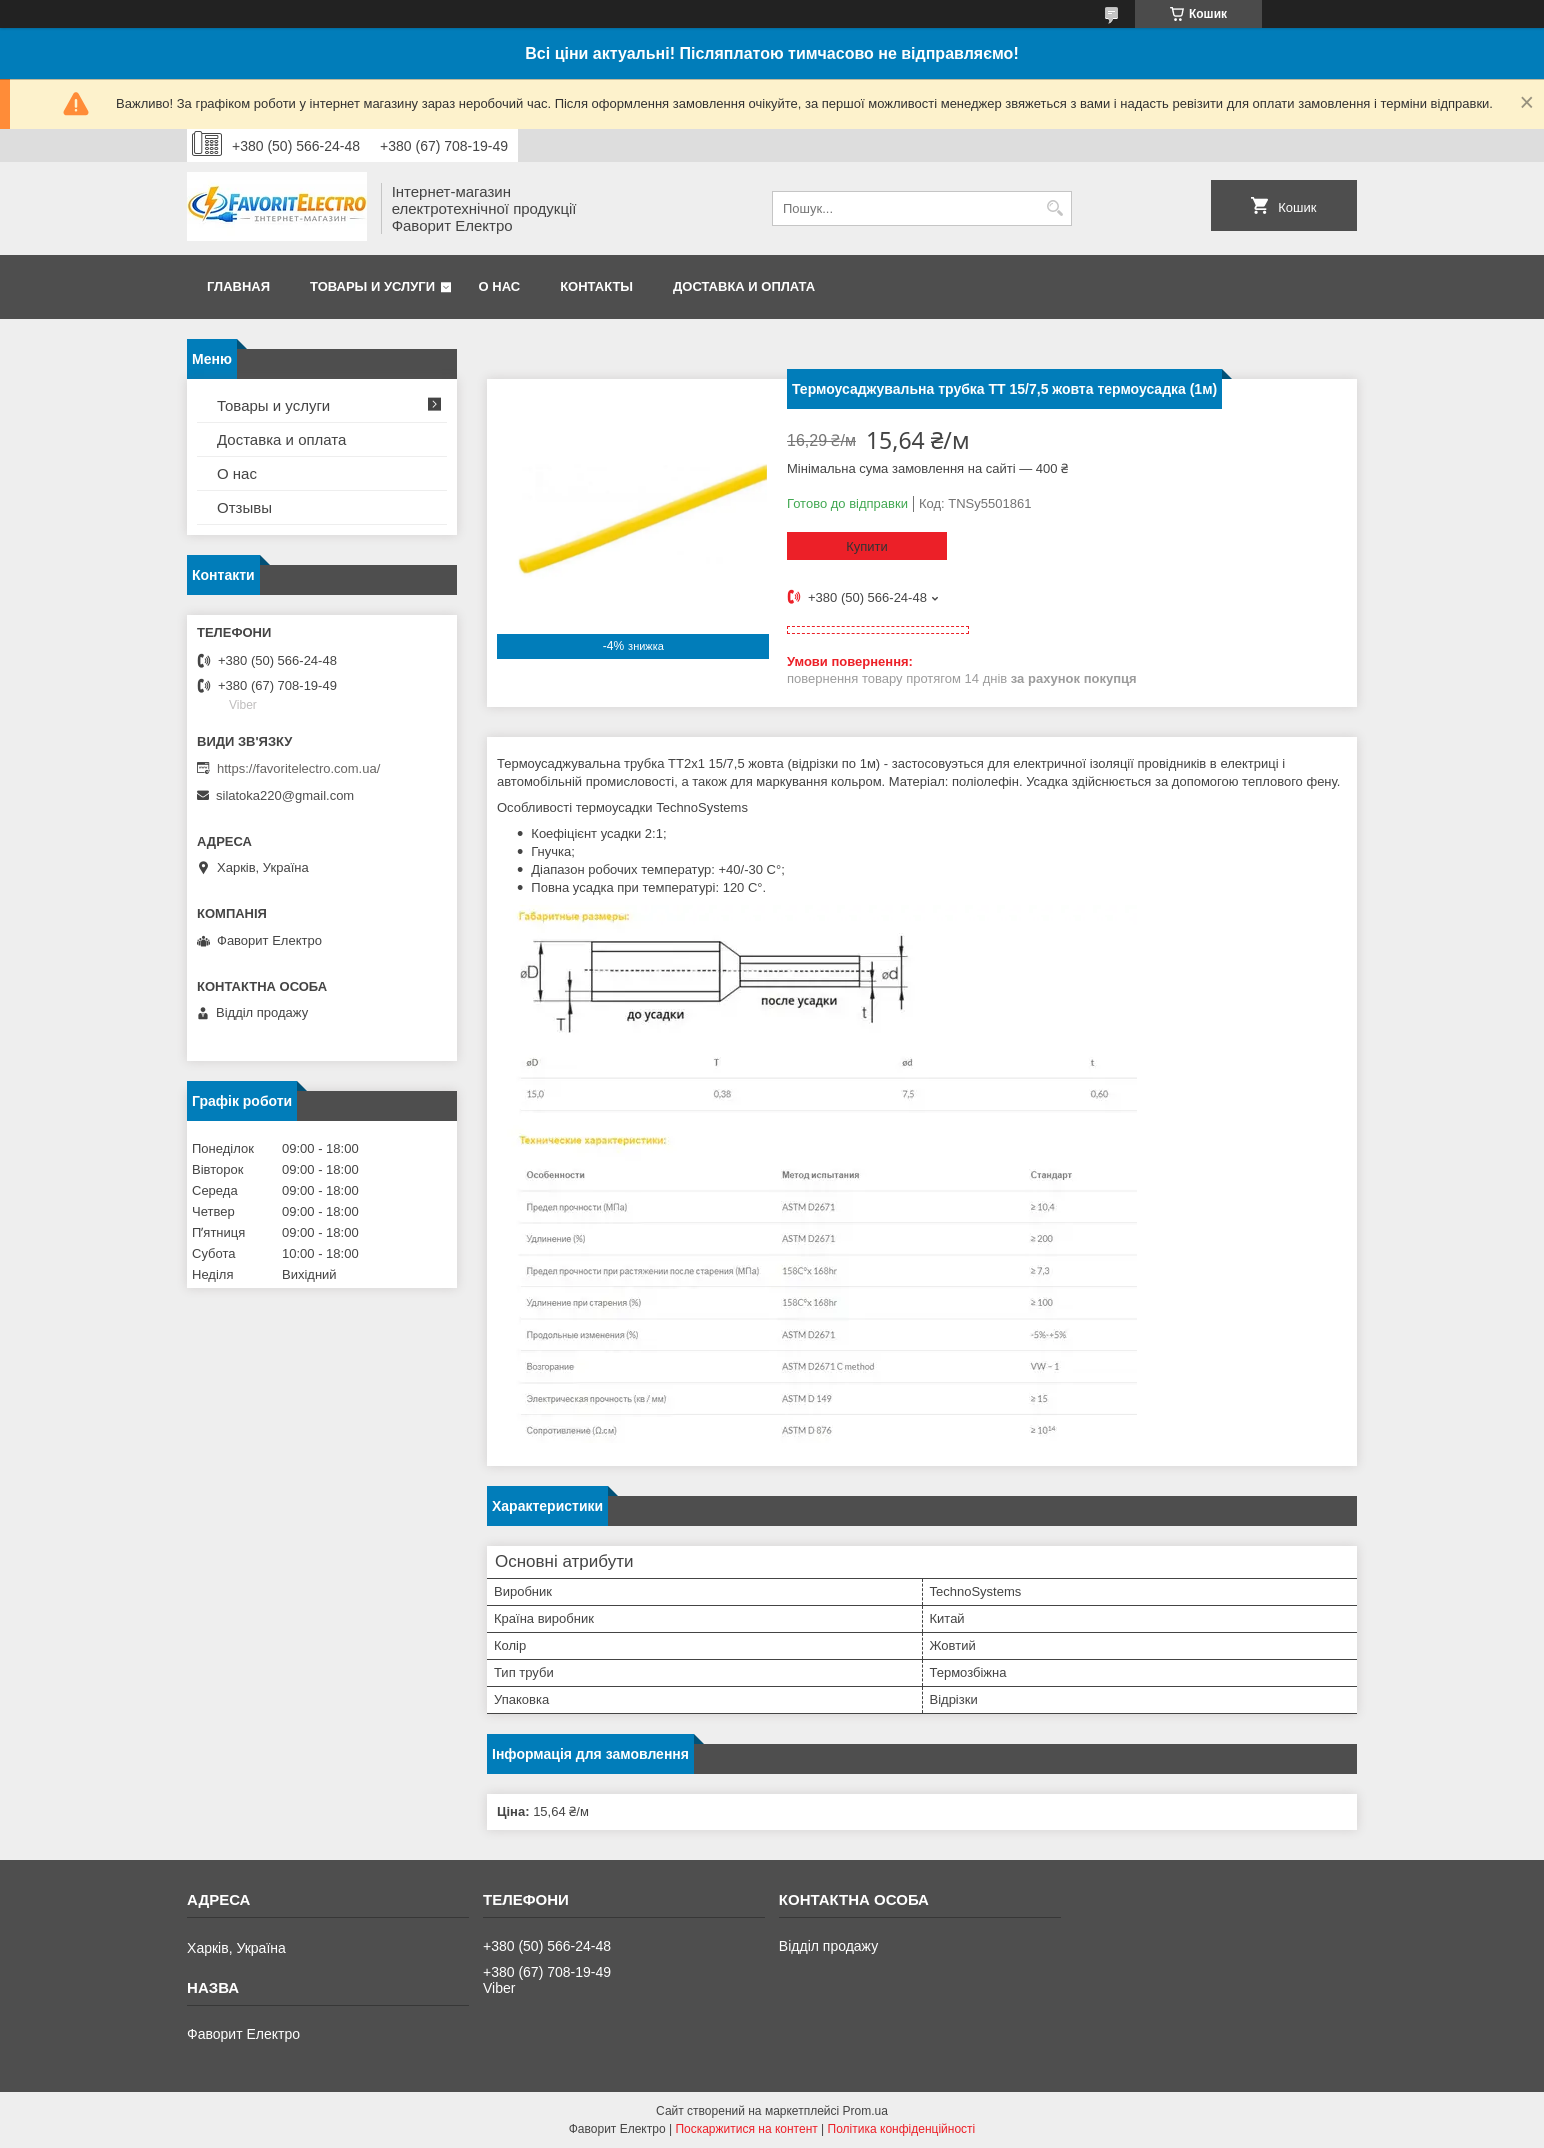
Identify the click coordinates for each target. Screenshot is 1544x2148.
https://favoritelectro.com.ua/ (298, 768)
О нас (500, 286)
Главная (238, 286)
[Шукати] (1054, 208)
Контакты (596, 286)
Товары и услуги (372, 286)
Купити (867, 546)
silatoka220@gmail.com (285, 795)
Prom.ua (865, 2111)
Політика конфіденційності (902, 2129)
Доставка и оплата (744, 286)
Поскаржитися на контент (746, 2129)
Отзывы (244, 507)
